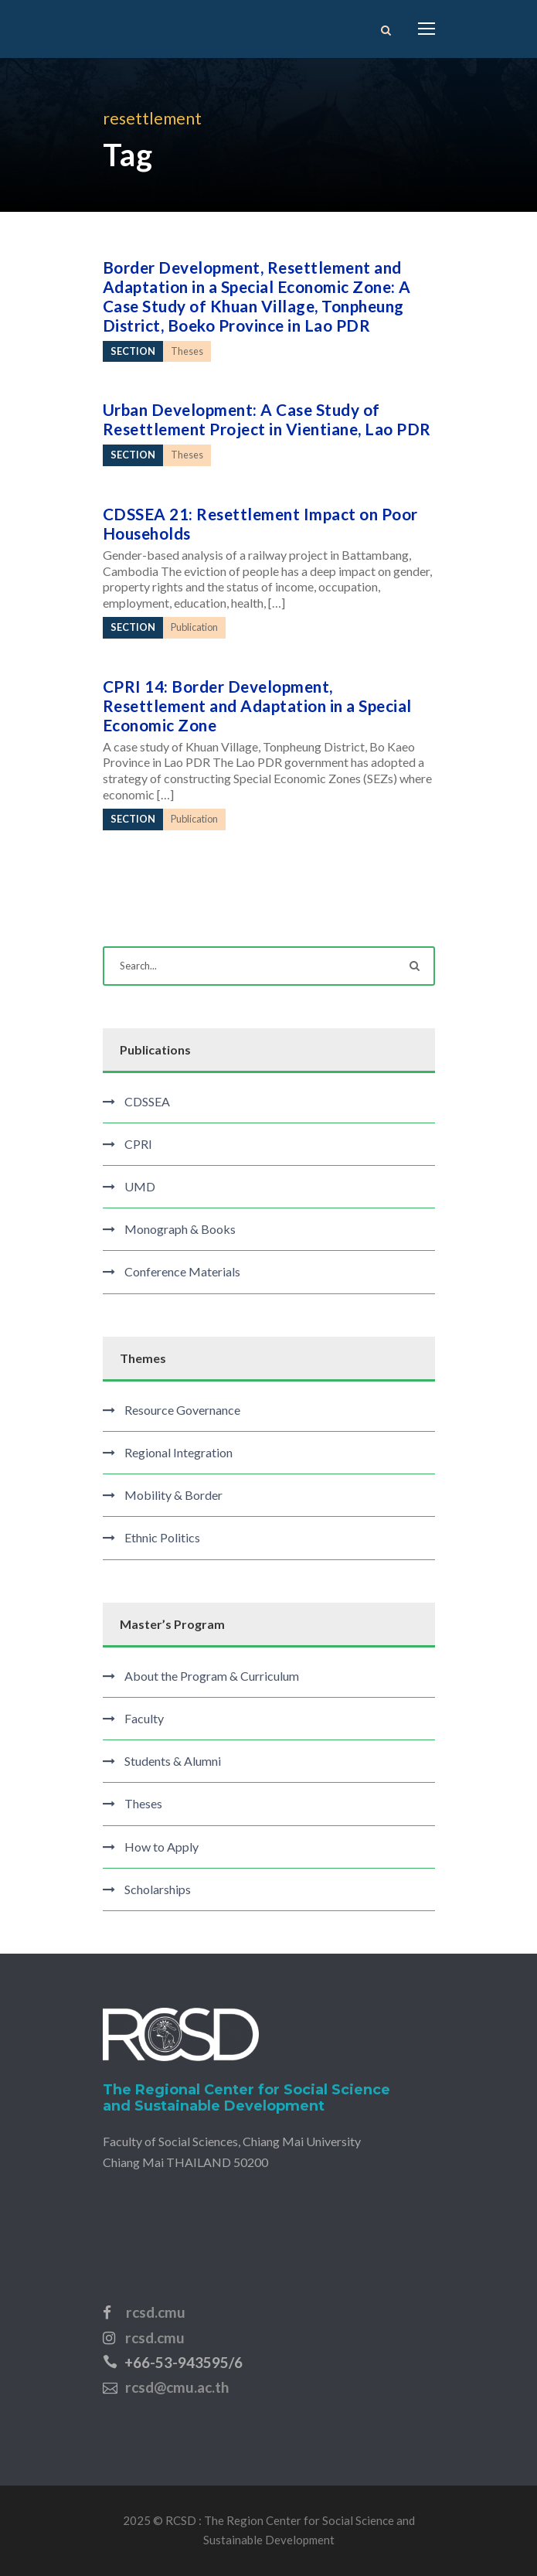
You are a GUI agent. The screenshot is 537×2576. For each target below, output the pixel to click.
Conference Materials (182, 1271)
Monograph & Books (180, 1229)
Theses (143, 1803)
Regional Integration (178, 1452)
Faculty (144, 1718)
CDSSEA (147, 1101)
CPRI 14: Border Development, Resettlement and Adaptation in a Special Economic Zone (257, 705)
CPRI (138, 1143)
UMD (139, 1186)
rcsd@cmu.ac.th (177, 2387)
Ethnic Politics (162, 1537)
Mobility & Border (173, 1494)
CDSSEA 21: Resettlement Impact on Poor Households (260, 523)
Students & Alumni (172, 1760)
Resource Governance (182, 1409)
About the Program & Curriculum (211, 1675)
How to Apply (161, 1846)
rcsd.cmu (155, 2312)
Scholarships (157, 1889)
